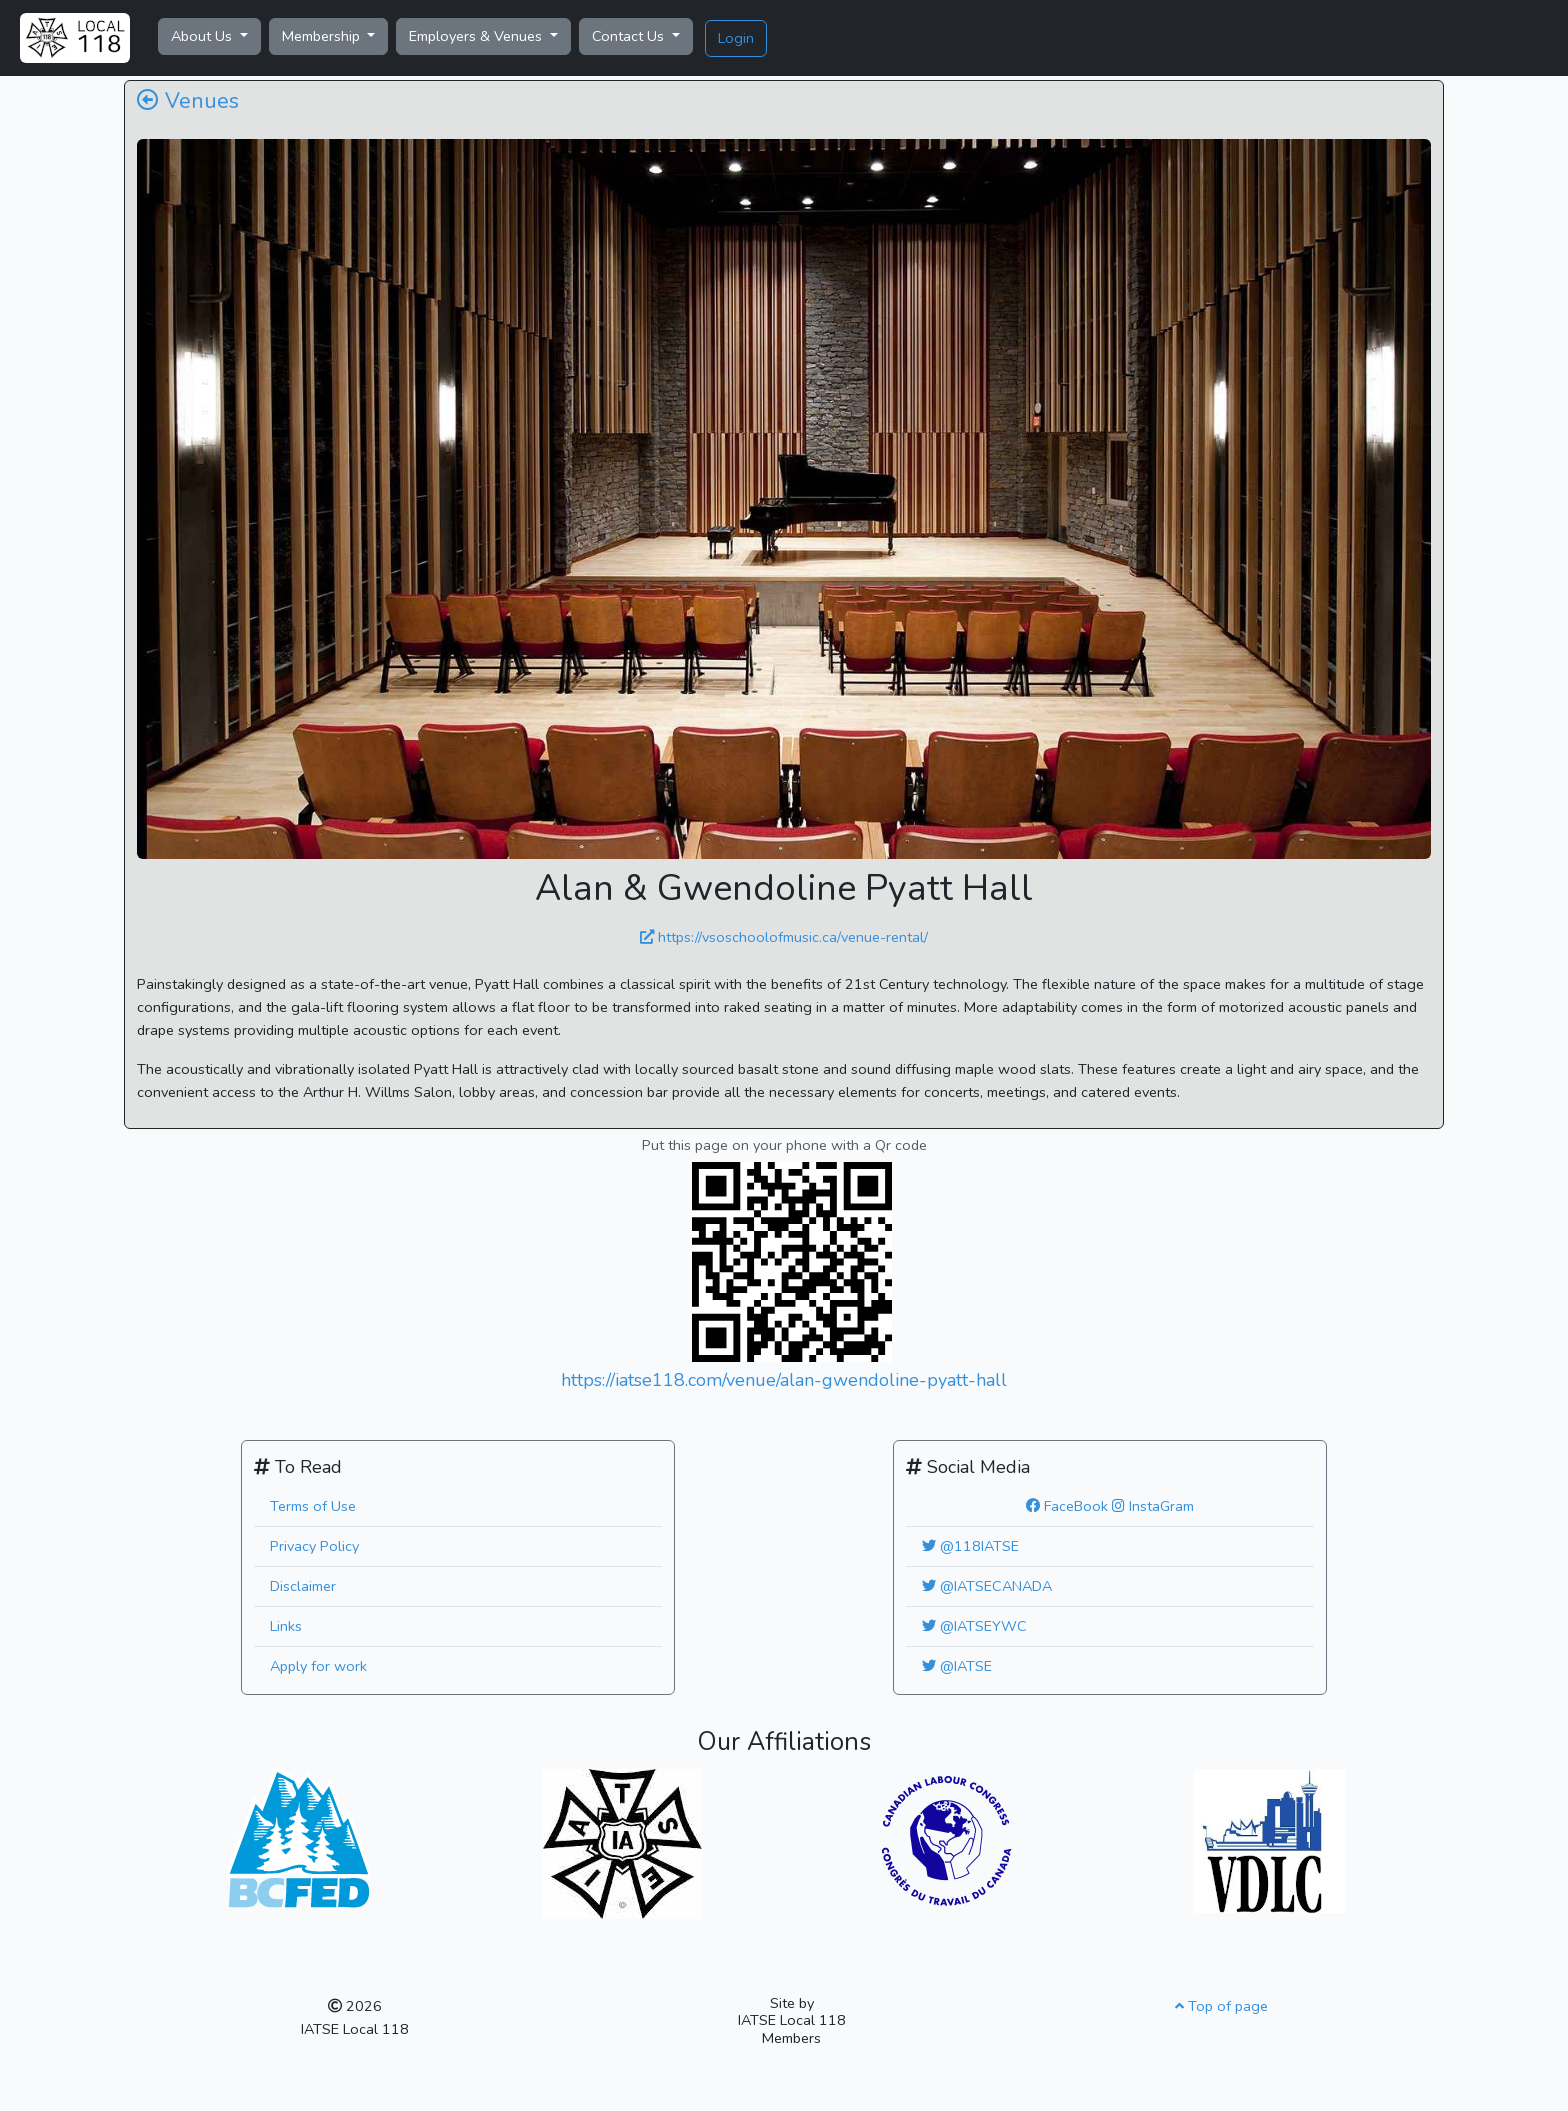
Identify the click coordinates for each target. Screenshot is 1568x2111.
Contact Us (630, 36)
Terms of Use (313, 1506)
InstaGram (1153, 1506)
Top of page (1221, 2006)
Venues (188, 101)
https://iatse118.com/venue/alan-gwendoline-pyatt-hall (784, 1380)
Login (736, 38)
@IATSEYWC (974, 1626)
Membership (323, 36)
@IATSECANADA (987, 1586)
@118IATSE (970, 1546)
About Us (203, 36)
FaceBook (1067, 1506)
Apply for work (318, 1666)
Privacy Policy (314, 1546)
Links (286, 1626)
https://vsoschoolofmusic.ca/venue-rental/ (784, 937)
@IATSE (957, 1666)
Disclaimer (303, 1586)
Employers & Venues (477, 36)
